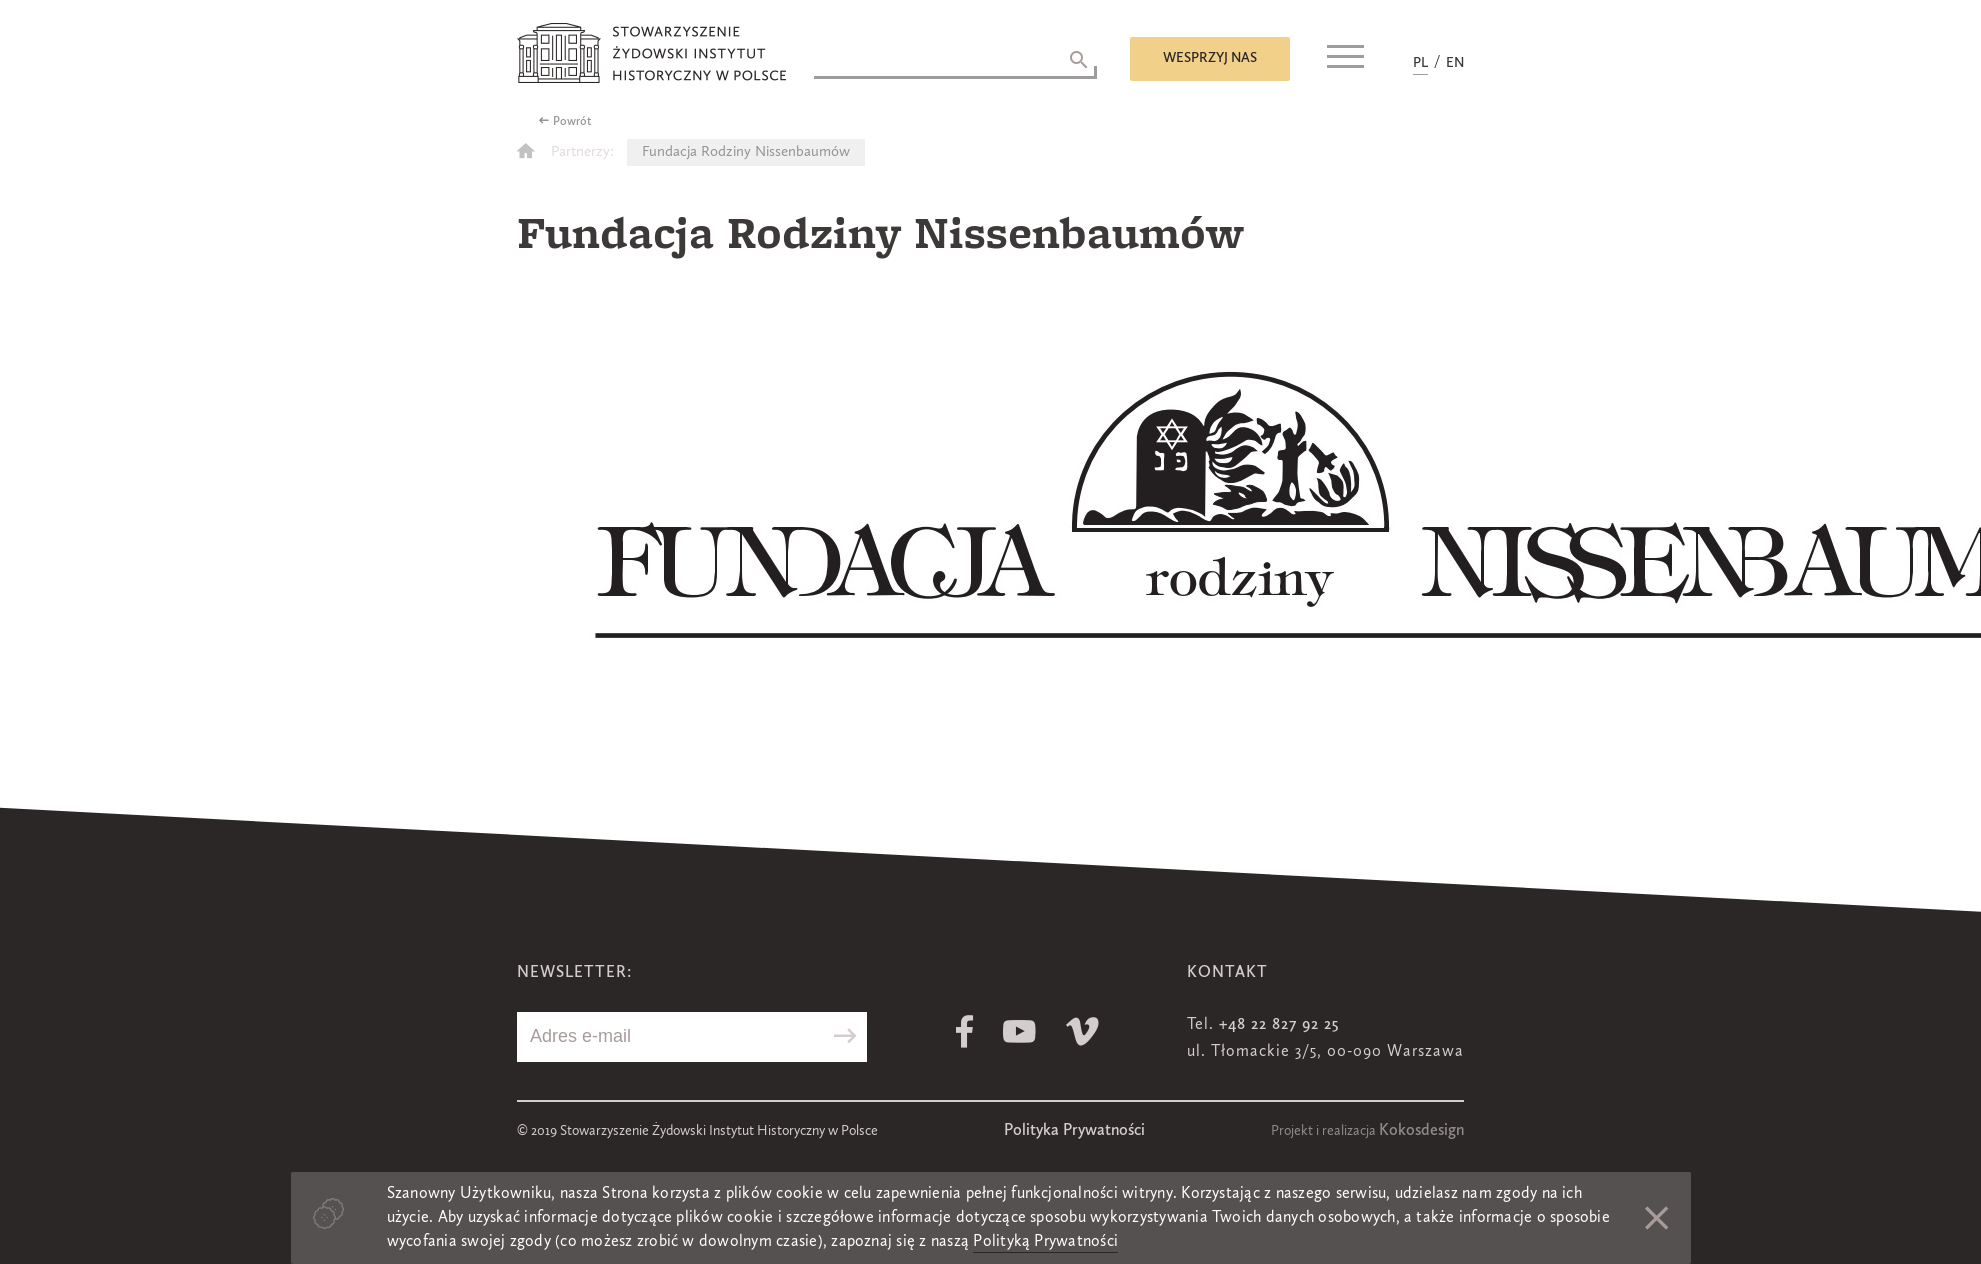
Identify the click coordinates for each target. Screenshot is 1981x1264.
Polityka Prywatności (1074, 1131)
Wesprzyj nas (1210, 58)
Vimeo (1082, 1031)
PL (1420, 63)
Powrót (572, 122)
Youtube (1019, 1031)
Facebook (964, 1031)
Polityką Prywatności (1045, 1242)
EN (1455, 63)
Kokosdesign (1421, 1131)
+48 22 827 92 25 (1279, 1025)
